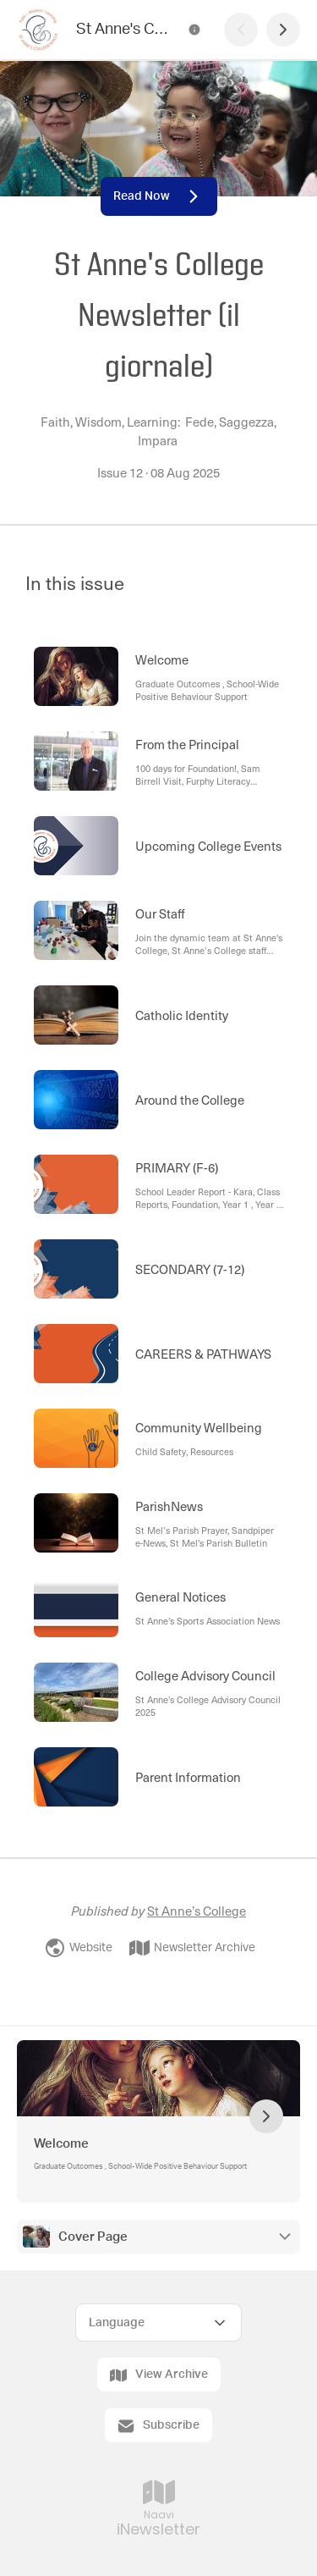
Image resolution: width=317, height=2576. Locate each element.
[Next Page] (283, 30)
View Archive (159, 2375)
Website (78, 1948)
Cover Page (93, 2237)
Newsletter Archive (192, 1948)
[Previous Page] (241, 30)
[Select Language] (158, 2322)
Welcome (61, 2143)
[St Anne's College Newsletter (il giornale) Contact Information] (194, 29)
